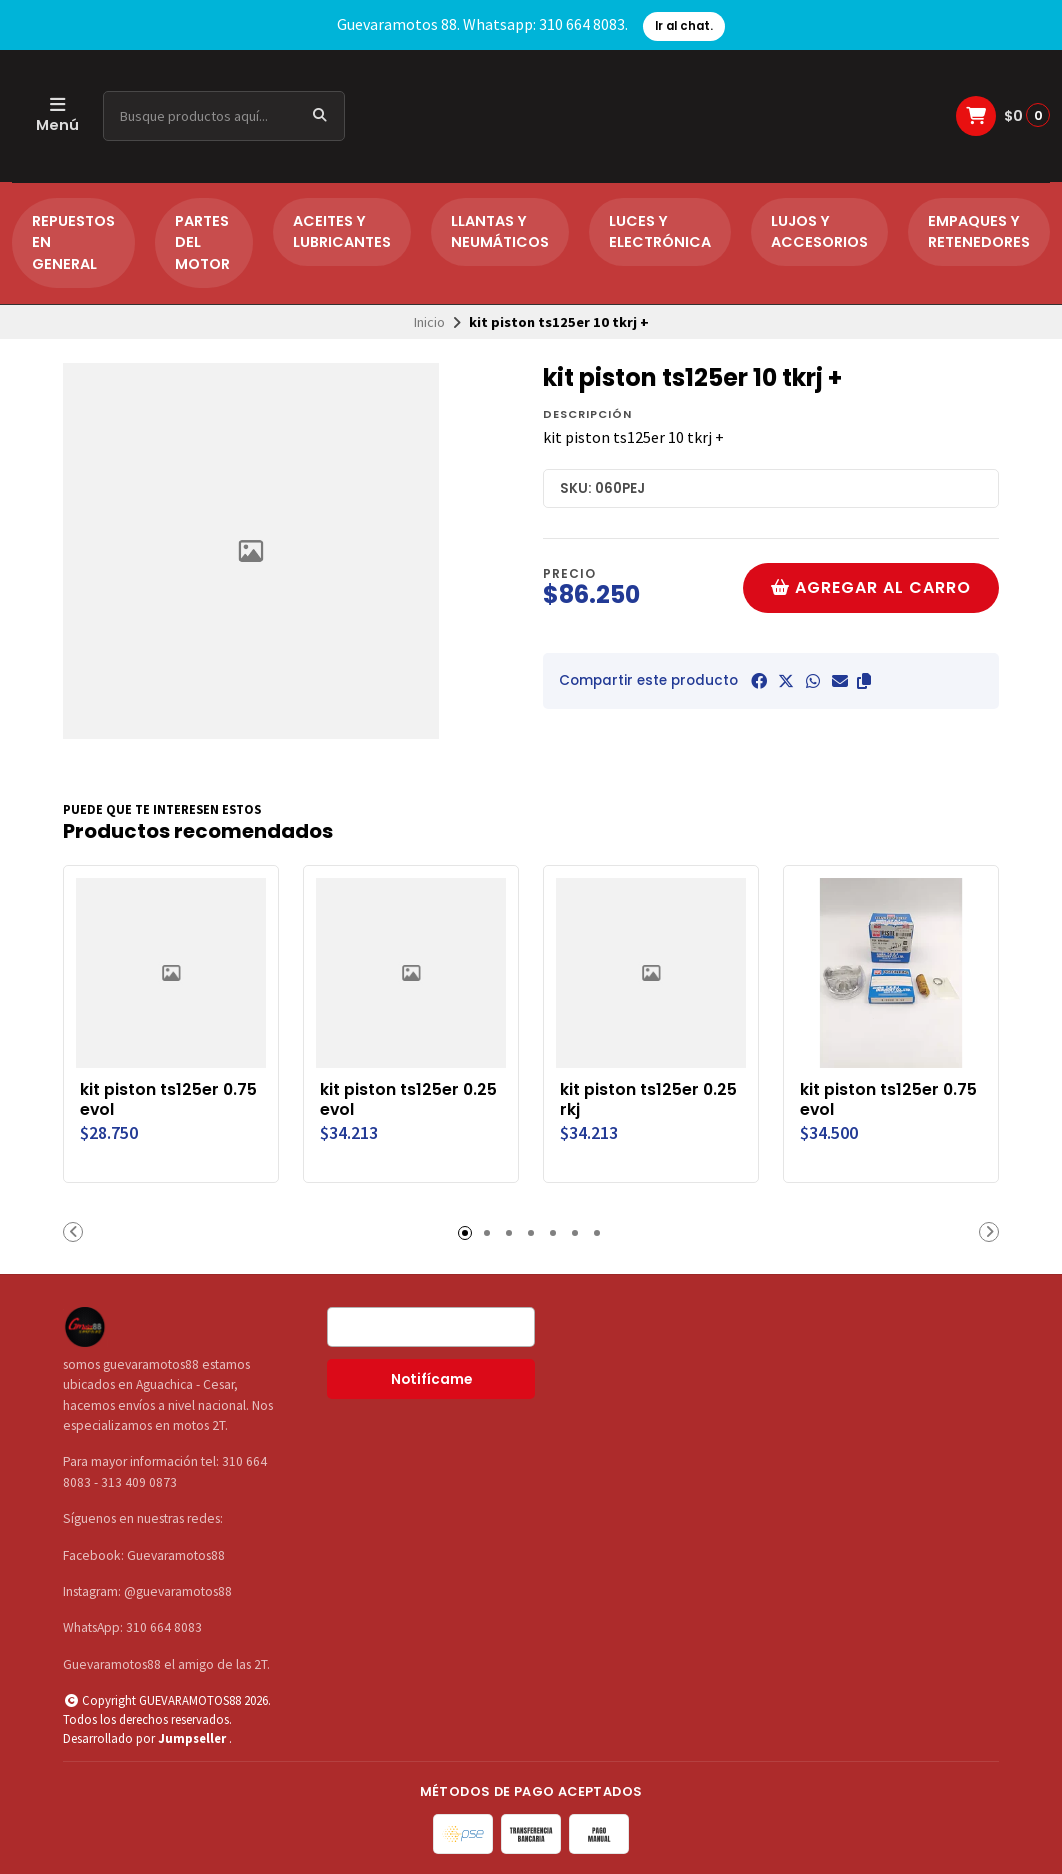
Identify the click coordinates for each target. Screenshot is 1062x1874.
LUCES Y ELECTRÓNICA (660, 232)
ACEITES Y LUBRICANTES (342, 232)
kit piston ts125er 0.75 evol (168, 1100)
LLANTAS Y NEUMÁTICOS (500, 232)
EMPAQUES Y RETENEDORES (979, 232)
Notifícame (431, 1379)
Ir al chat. (684, 26)
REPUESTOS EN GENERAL (73, 242)
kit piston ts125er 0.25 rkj (648, 1100)
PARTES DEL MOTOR (202, 242)
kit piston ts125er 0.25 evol (408, 1100)
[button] (864, 681)
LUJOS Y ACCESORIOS (819, 232)
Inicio (429, 322)
